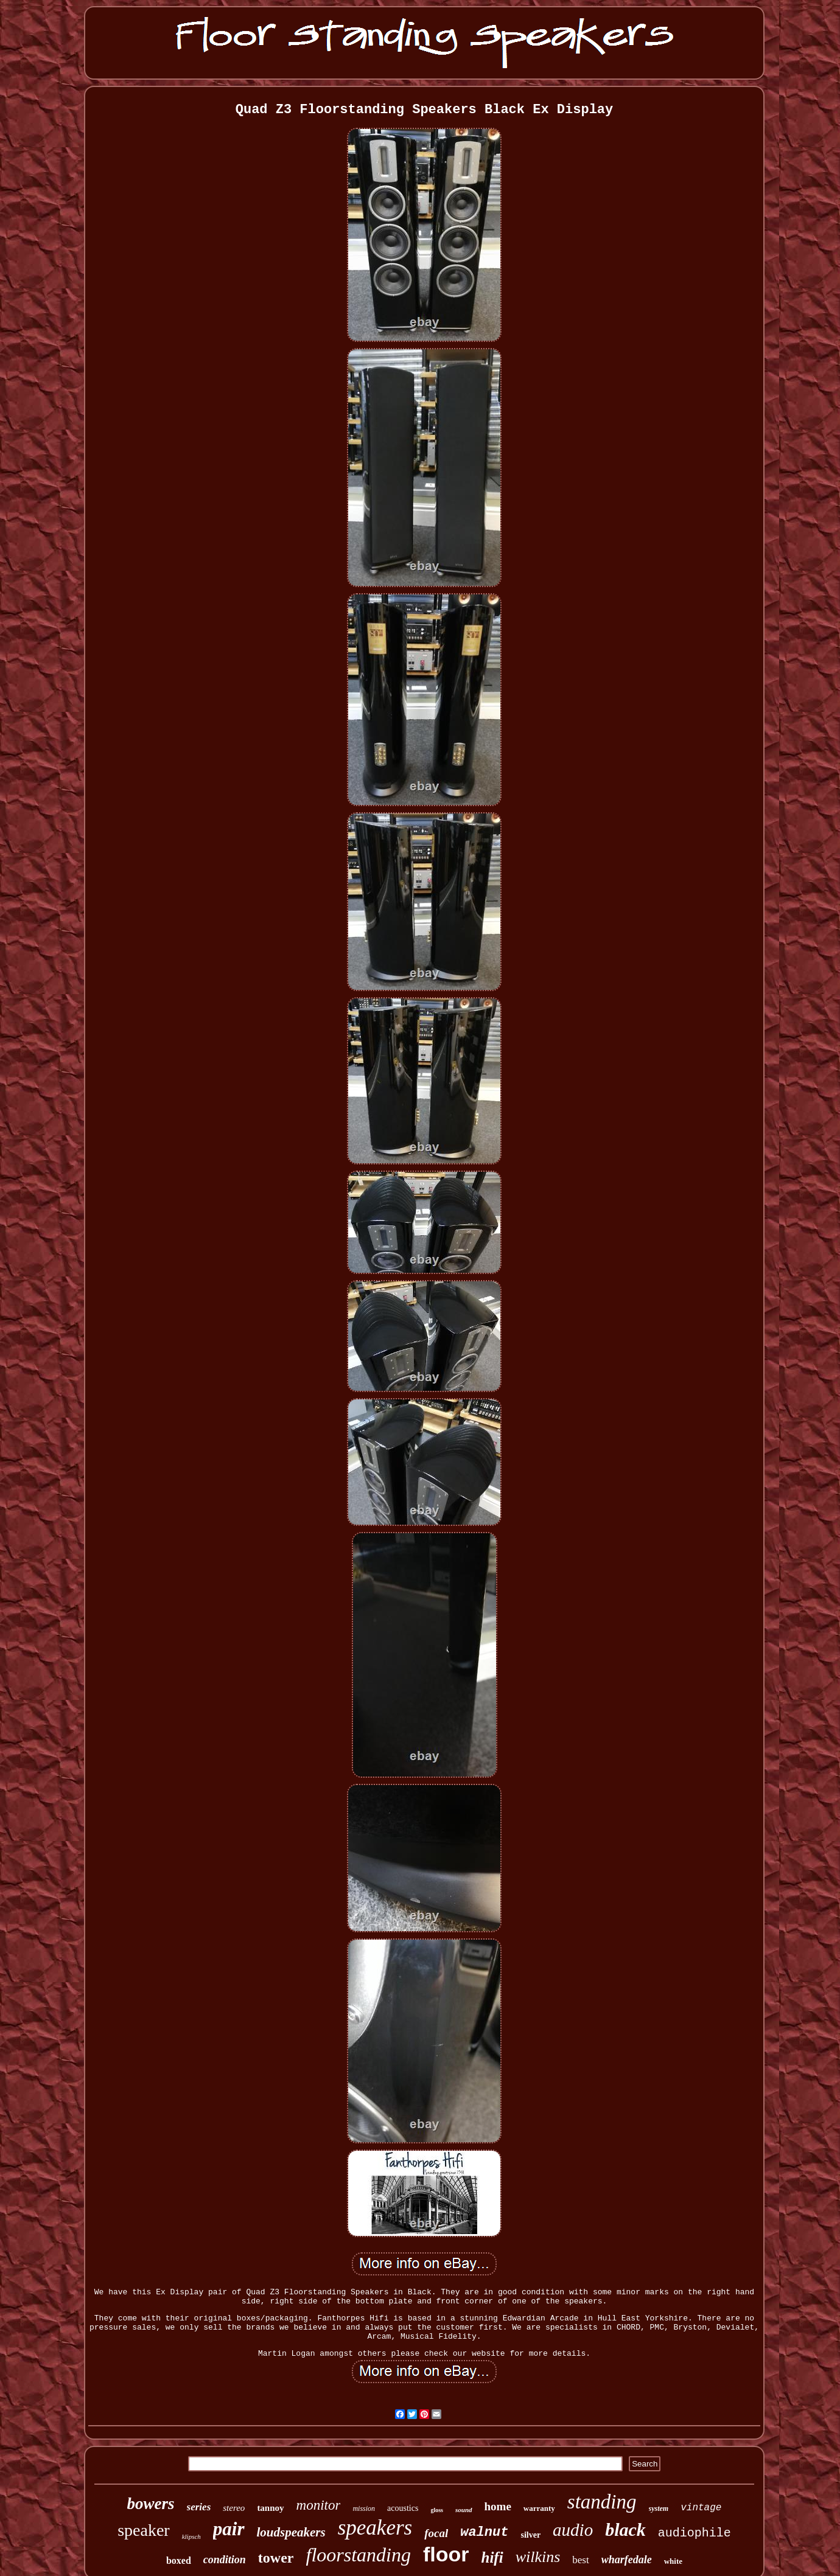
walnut (484, 2532)
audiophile (694, 2533)
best (580, 2560)
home (498, 2506)
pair (229, 2528)
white (673, 2561)
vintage (701, 2507)
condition (224, 2559)
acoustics (402, 2508)
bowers (151, 2503)
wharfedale (626, 2559)
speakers (375, 2527)
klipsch (191, 2536)
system (659, 2508)
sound (463, 2509)
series (199, 2507)
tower (276, 2558)
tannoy (270, 2508)
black (625, 2529)
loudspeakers (291, 2532)
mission (363, 2508)
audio (573, 2529)
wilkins (538, 2557)
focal (436, 2533)
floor (446, 2554)
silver (530, 2534)
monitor (318, 2505)
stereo (234, 2508)
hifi (492, 2557)
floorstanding (358, 2555)
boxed (178, 2560)
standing (602, 2502)
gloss (436, 2510)
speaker (143, 2530)
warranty (539, 2508)
